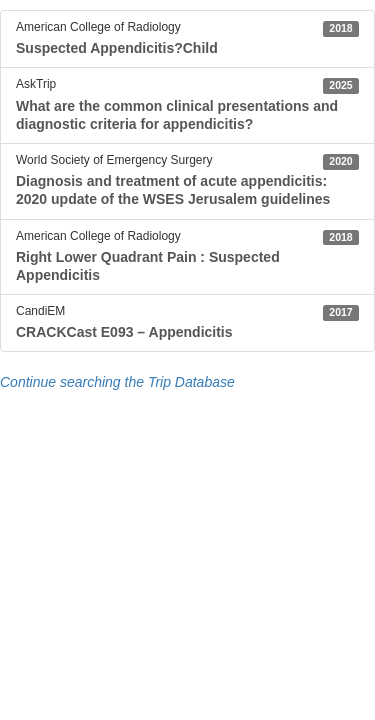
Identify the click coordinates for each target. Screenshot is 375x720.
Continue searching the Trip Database (117, 382)
